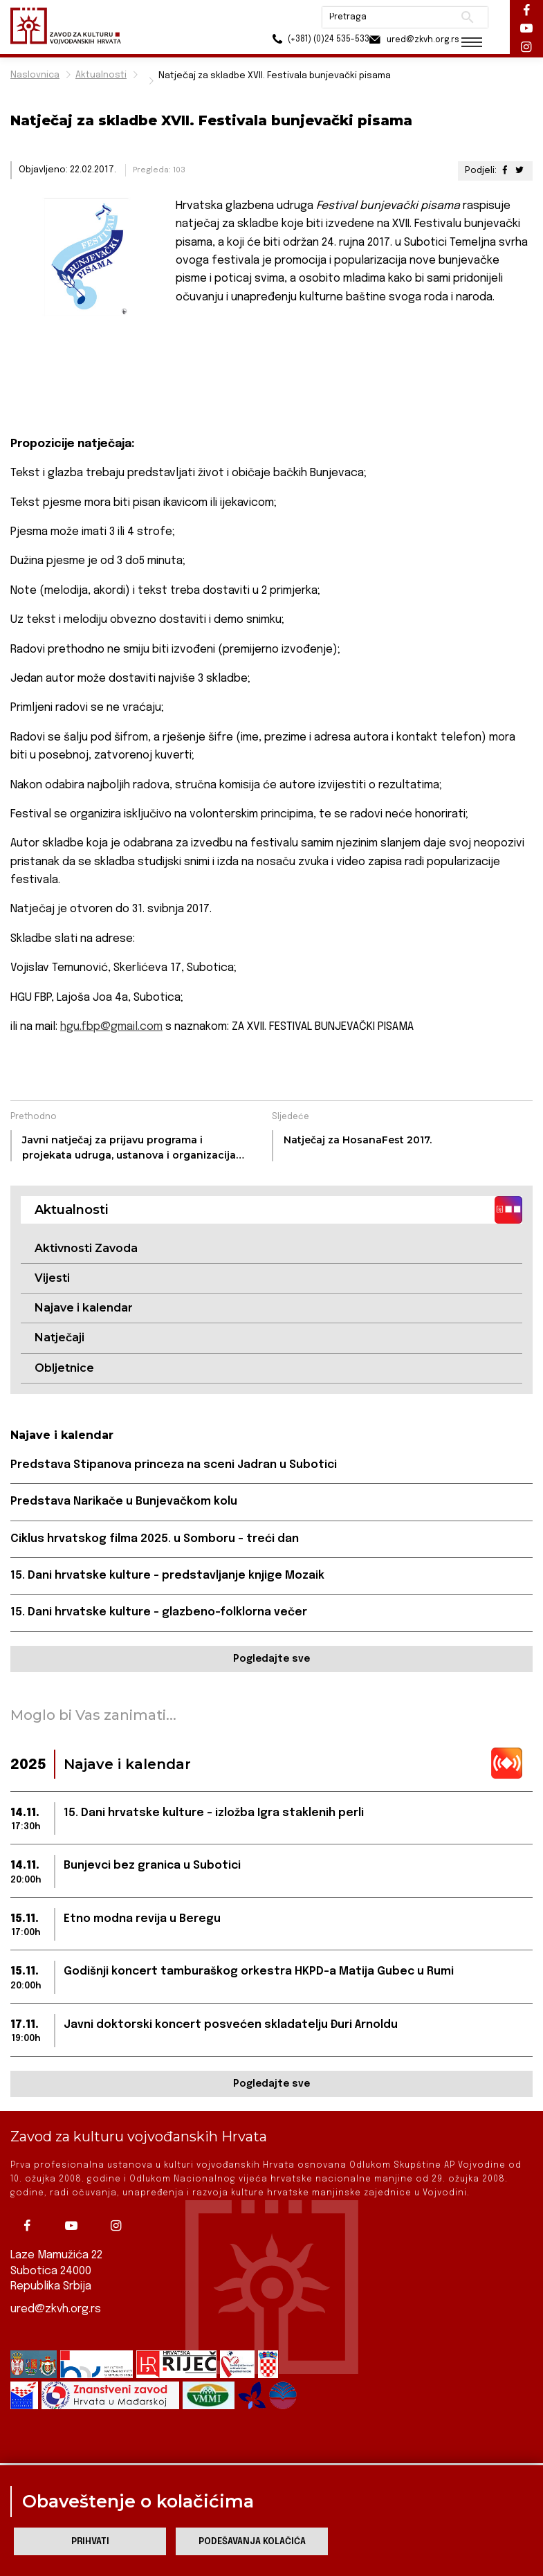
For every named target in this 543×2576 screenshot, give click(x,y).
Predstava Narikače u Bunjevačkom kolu (123, 1502)
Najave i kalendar (84, 1307)
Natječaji (59, 1338)
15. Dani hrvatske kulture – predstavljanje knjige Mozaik (167, 1576)
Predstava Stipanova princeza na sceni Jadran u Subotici (174, 1465)
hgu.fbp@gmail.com (111, 1027)
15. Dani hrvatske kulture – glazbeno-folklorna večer (158, 1613)
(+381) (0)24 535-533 (301, 41)
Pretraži (460, 17)
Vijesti (52, 1278)
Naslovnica (34, 75)
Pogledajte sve (271, 1660)
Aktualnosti (101, 75)
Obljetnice (64, 1368)
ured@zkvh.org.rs (56, 2309)
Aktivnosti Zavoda (86, 1248)
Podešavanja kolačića (252, 2541)
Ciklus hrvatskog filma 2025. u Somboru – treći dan (154, 1539)
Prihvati (90, 2541)
